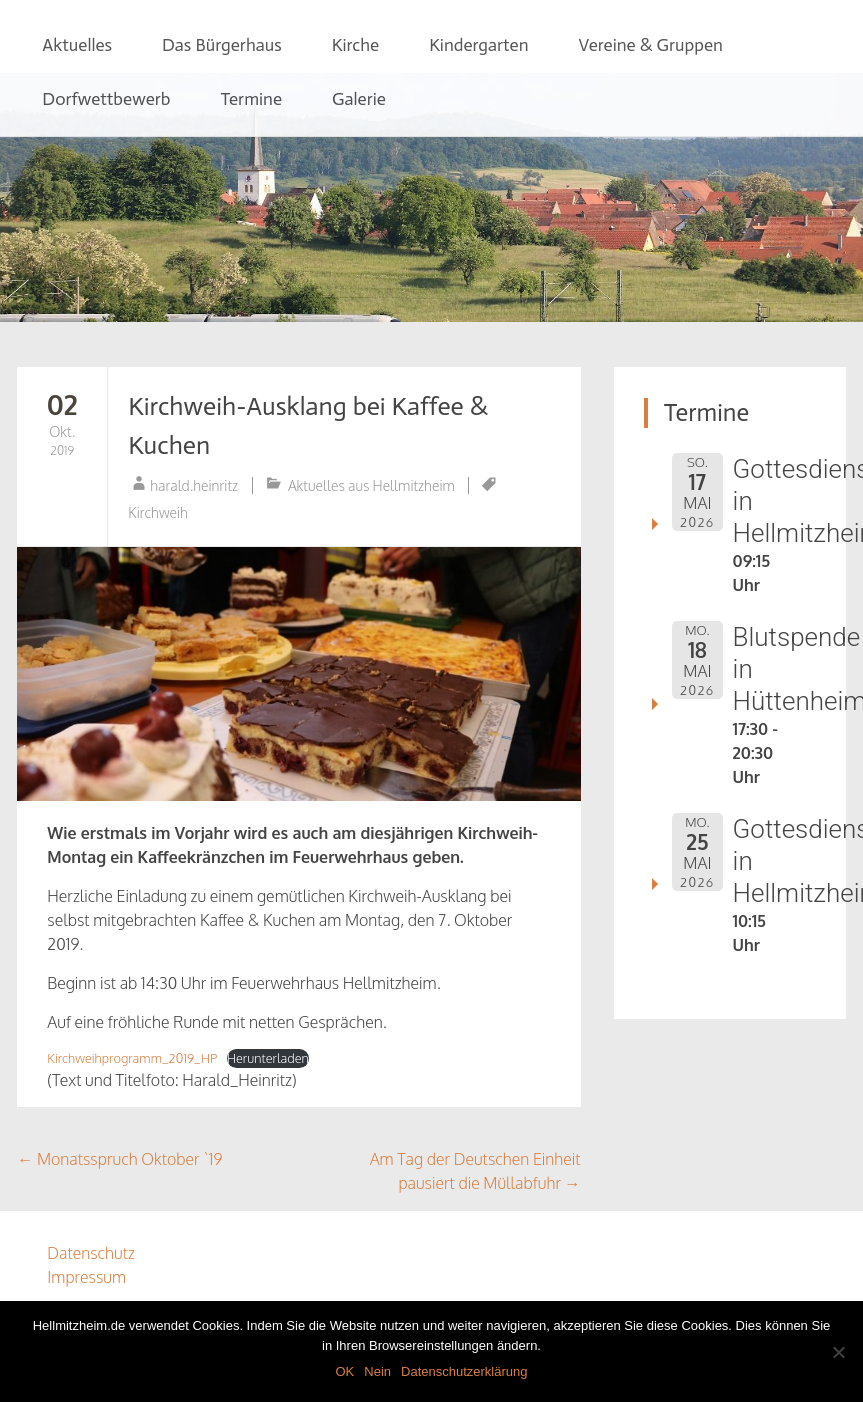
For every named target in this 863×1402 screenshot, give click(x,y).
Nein (377, 1371)
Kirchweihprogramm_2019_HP (132, 1058)
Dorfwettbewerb (106, 99)
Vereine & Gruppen (651, 45)
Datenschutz (91, 1253)
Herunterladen (268, 1058)
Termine (252, 99)
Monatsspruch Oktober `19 (119, 1159)
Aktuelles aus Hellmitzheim (371, 485)
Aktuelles (77, 45)
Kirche (355, 45)
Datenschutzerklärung (464, 1371)
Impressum (86, 1277)
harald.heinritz (194, 485)
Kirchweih (158, 512)
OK (344, 1371)
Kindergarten (478, 45)
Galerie (359, 99)
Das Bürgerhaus (222, 45)
